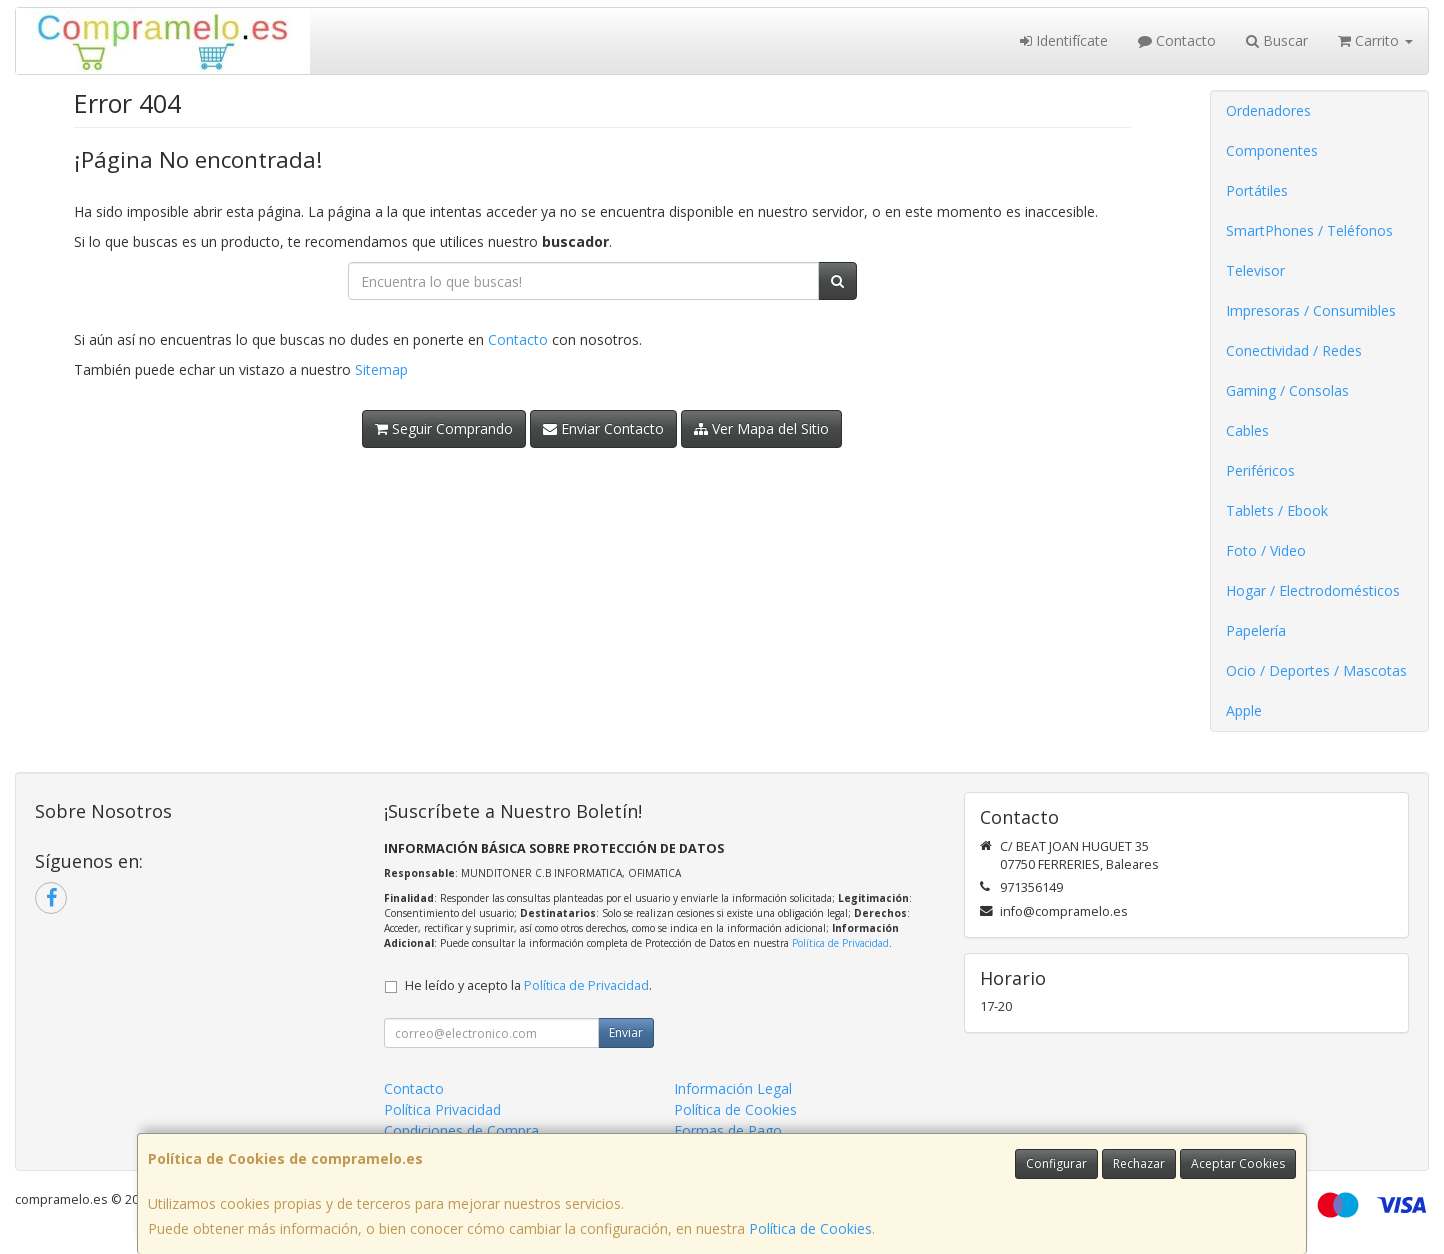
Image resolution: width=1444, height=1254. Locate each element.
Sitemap (381, 369)
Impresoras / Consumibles (1311, 310)
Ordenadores (1268, 110)
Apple (1244, 710)
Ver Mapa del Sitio (761, 428)
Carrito (1375, 40)
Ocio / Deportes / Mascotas (1316, 670)
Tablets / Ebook (1277, 510)
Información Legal (733, 1088)
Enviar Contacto (603, 428)
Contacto (1177, 40)
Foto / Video (1266, 550)
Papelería (1256, 630)
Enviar (626, 1032)
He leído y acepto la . (528, 985)
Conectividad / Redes (1294, 350)
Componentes (1272, 150)
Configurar (1056, 1163)
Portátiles (1257, 190)
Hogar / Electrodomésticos (1313, 590)
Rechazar (1139, 1163)
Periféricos (1260, 470)
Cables (1247, 430)
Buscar (1277, 40)
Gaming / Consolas (1287, 390)
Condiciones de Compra (461, 1130)
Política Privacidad (442, 1109)
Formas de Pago (728, 1130)
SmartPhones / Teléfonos (1309, 230)
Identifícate (1064, 40)
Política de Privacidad (840, 943)
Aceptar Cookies (1238, 1163)
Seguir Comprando (444, 428)
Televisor (1255, 270)
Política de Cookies (810, 1228)
